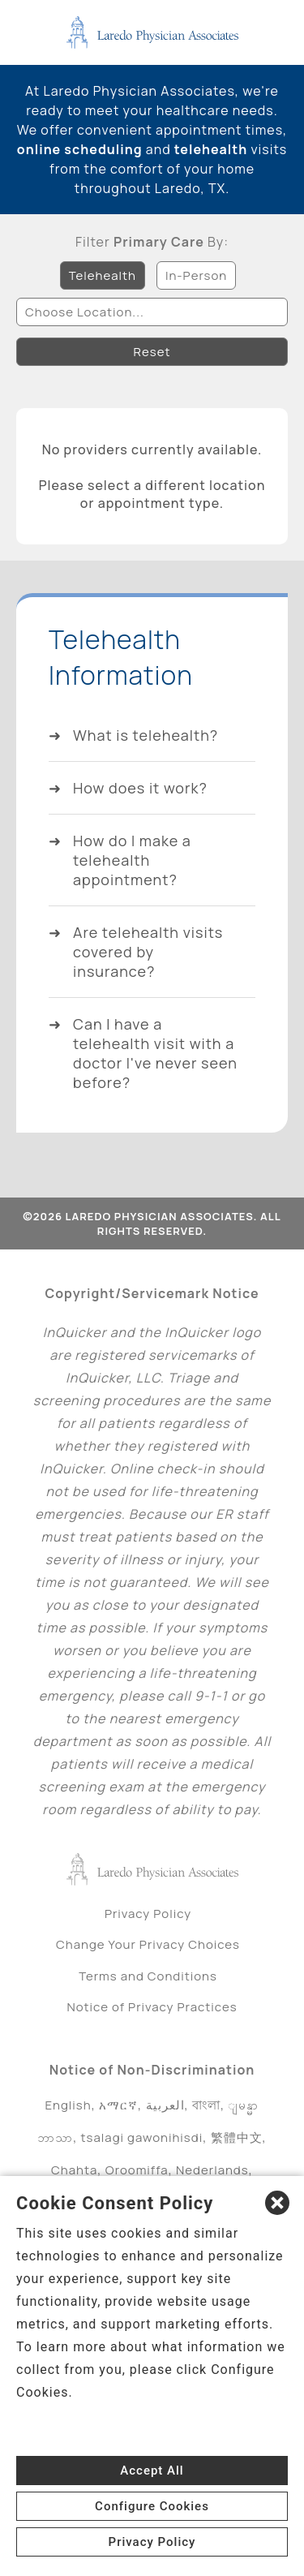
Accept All (151, 2470)
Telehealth (102, 275)
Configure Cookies (152, 2506)
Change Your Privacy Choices (148, 1944)
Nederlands (212, 2169)
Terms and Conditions (148, 1976)
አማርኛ (118, 2105)
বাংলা (206, 2105)
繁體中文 (237, 2137)
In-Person (196, 275)
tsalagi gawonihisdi (142, 2137)
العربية (165, 2105)
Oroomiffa (137, 2169)
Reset (152, 351)
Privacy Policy (148, 1913)
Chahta (74, 2169)
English (68, 2105)
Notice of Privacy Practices (151, 2006)
